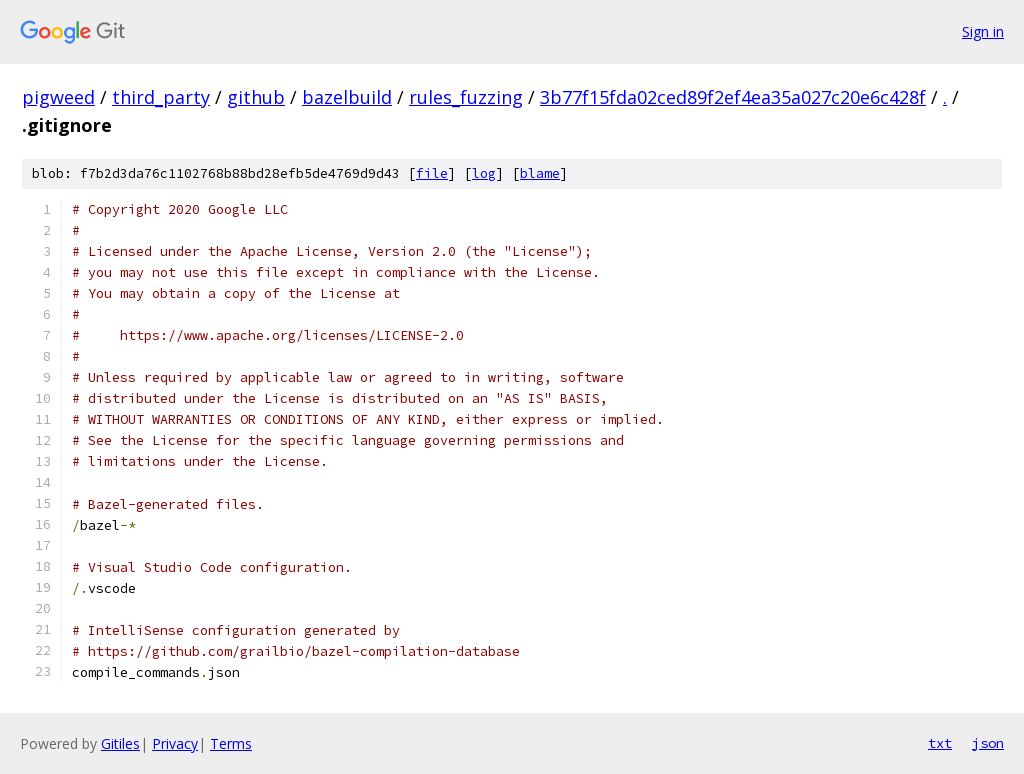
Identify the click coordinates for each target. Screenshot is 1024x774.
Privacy (175, 743)
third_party (161, 97)
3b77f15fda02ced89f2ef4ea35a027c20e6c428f (733, 97)
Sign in (983, 31)
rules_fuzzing (466, 97)
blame (540, 173)
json (988, 743)
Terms (231, 743)
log (484, 173)
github (256, 97)
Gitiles (120, 743)
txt (940, 743)
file (432, 173)
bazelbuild (347, 97)
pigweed (58, 97)
